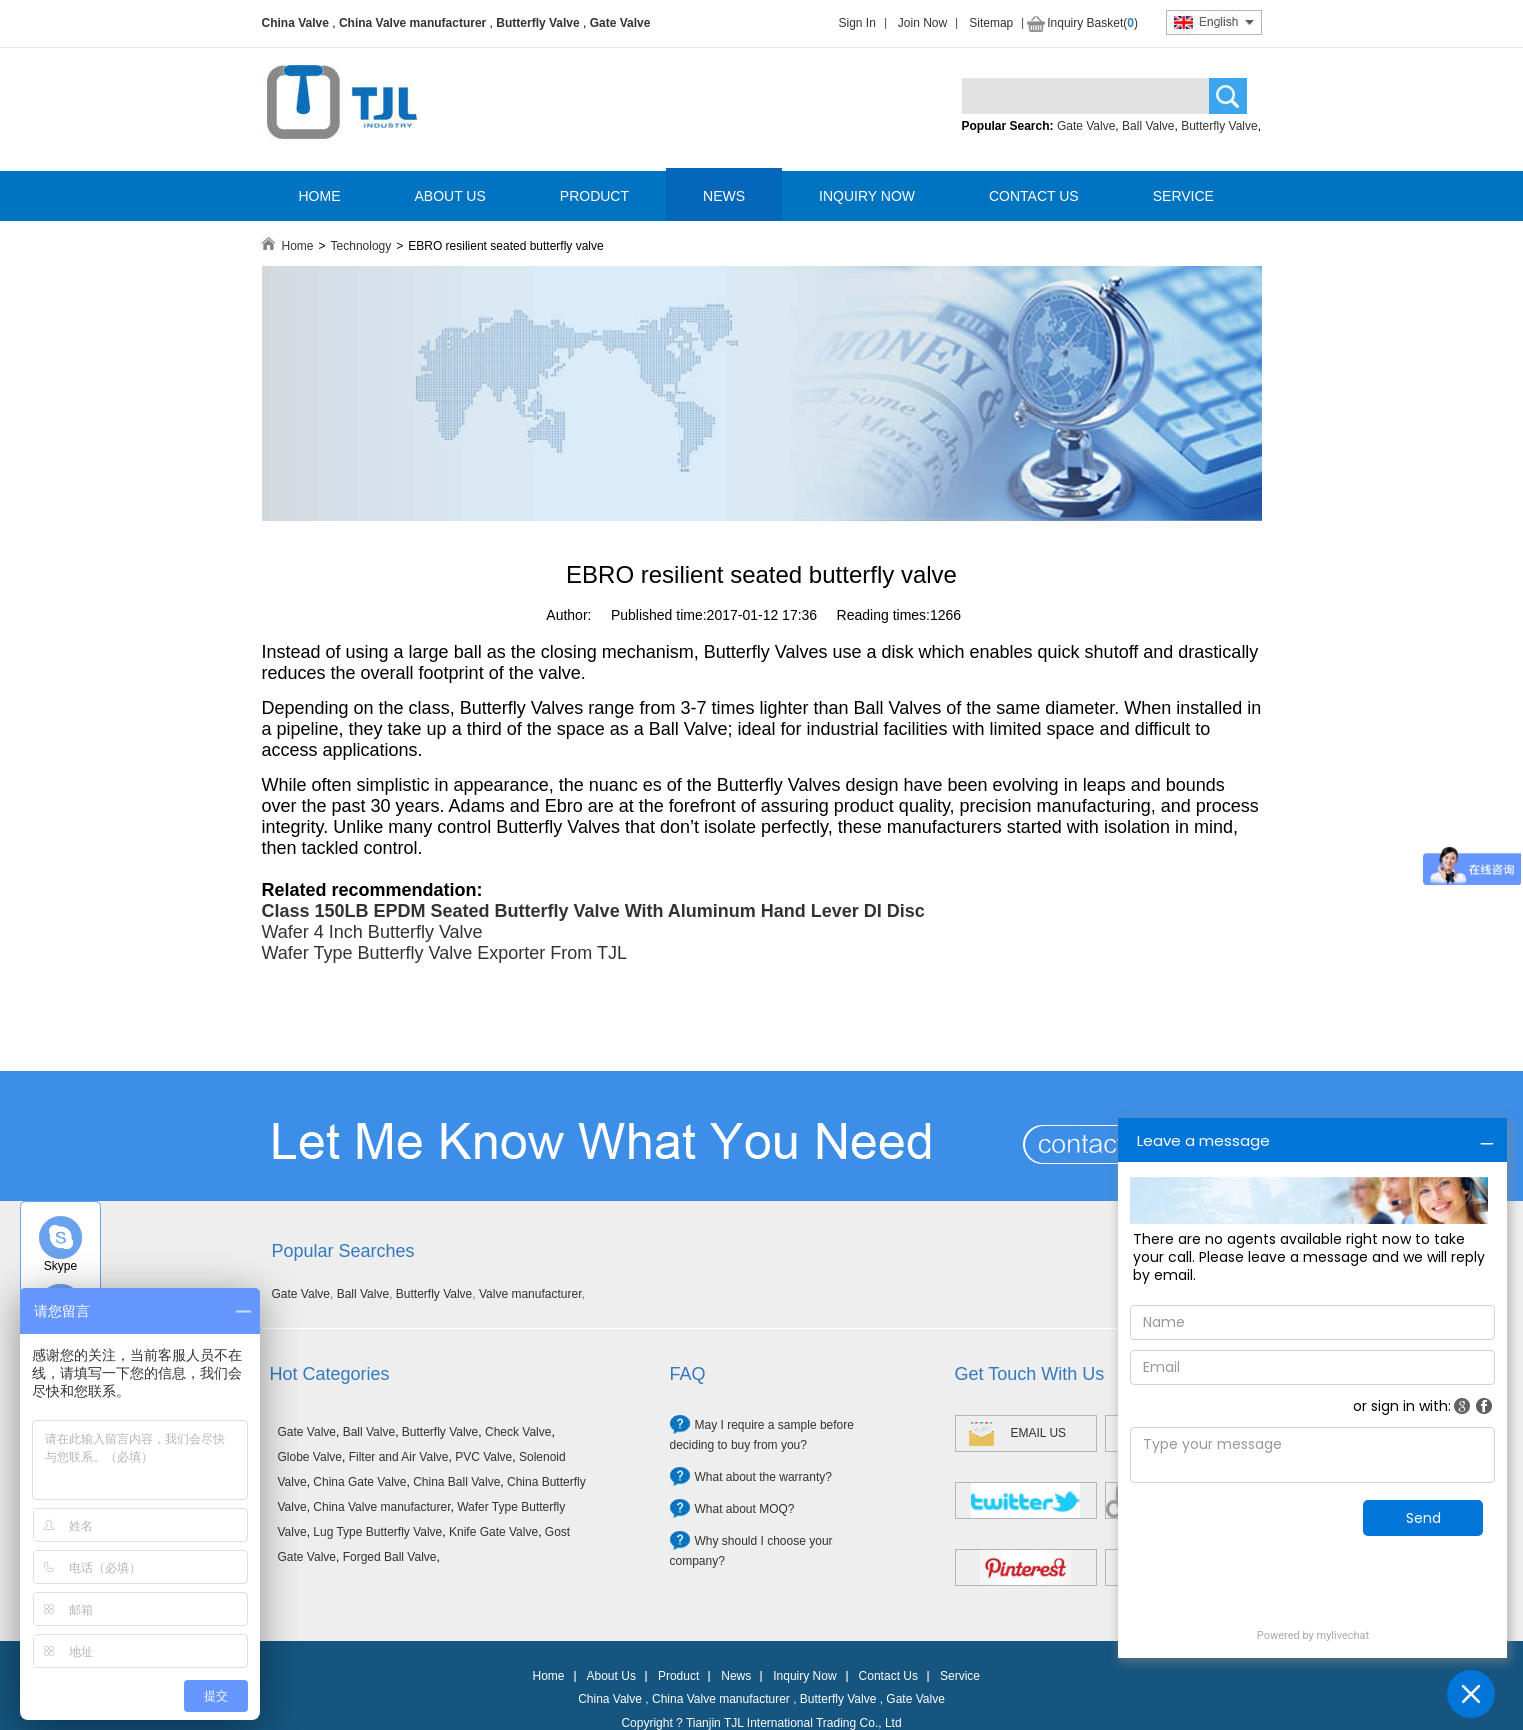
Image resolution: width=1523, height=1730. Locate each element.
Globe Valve (310, 1457)
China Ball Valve (456, 1482)
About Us (611, 1676)
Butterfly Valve (537, 23)
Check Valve (518, 1432)
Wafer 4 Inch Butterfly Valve (372, 932)
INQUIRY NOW (867, 196)
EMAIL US (1039, 1433)
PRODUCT (594, 196)
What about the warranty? (763, 1477)
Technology (361, 246)
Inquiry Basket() (1092, 23)
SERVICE (1183, 196)
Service (960, 1676)
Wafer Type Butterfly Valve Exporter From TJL (444, 953)
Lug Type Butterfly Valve (377, 1532)
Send (1423, 1518)
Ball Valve (1148, 126)
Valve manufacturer (530, 1294)
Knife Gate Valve (493, 1532)
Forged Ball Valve (390, 1557)
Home (298, 246)
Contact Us (888, 1676)
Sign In (857, 23)
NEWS (724, 196)
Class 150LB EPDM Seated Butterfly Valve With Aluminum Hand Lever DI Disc (593, 911)
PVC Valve (483, 1457)
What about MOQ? (745, 1509)
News (736, 1676)
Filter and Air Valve (399, 1457)
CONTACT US (1034, 196)
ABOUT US (450, 196)
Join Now (922, 23)
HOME (320, 196)
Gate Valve (620, 23)
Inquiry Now (804, 1676)
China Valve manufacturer (412, 23)
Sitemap (991, 23)
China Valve (295, 23)
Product (678, 1676)
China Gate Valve (359, 1482)
